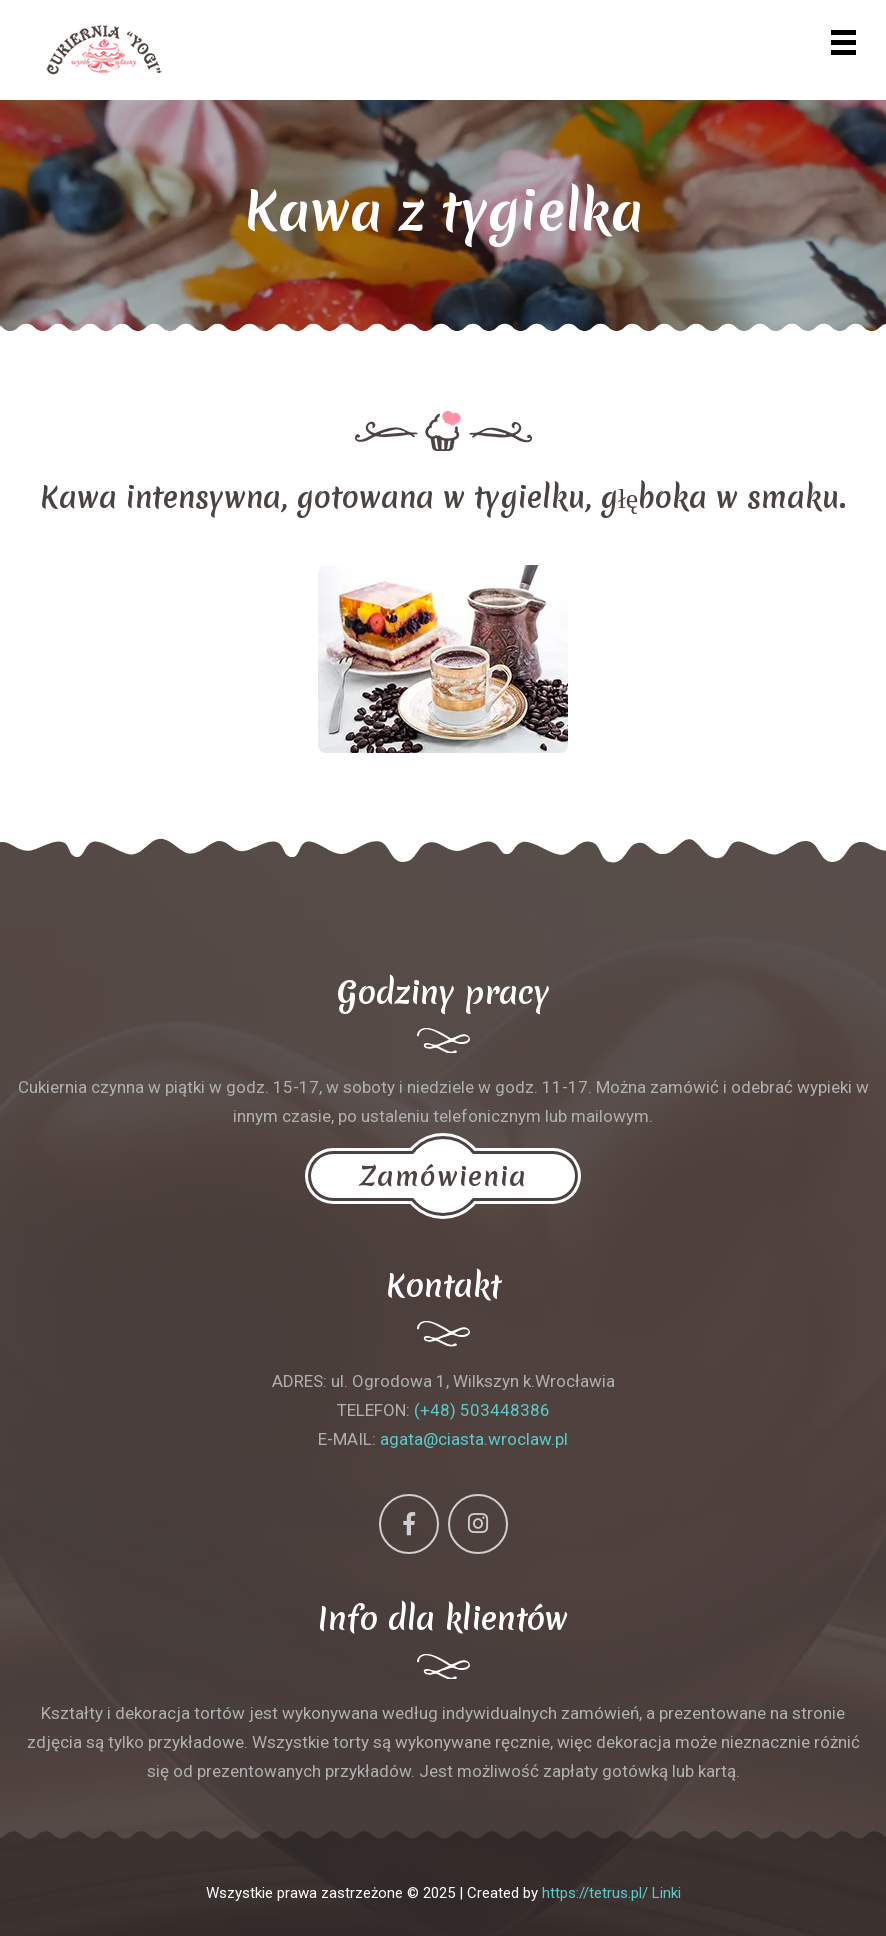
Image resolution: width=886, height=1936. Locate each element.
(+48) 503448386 (482, 1410)
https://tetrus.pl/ (595, 1893)
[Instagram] (478, 1524)
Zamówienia (443, 1176)
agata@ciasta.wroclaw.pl (474, 1439)
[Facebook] (409, 1524)
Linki (666, 1893)
